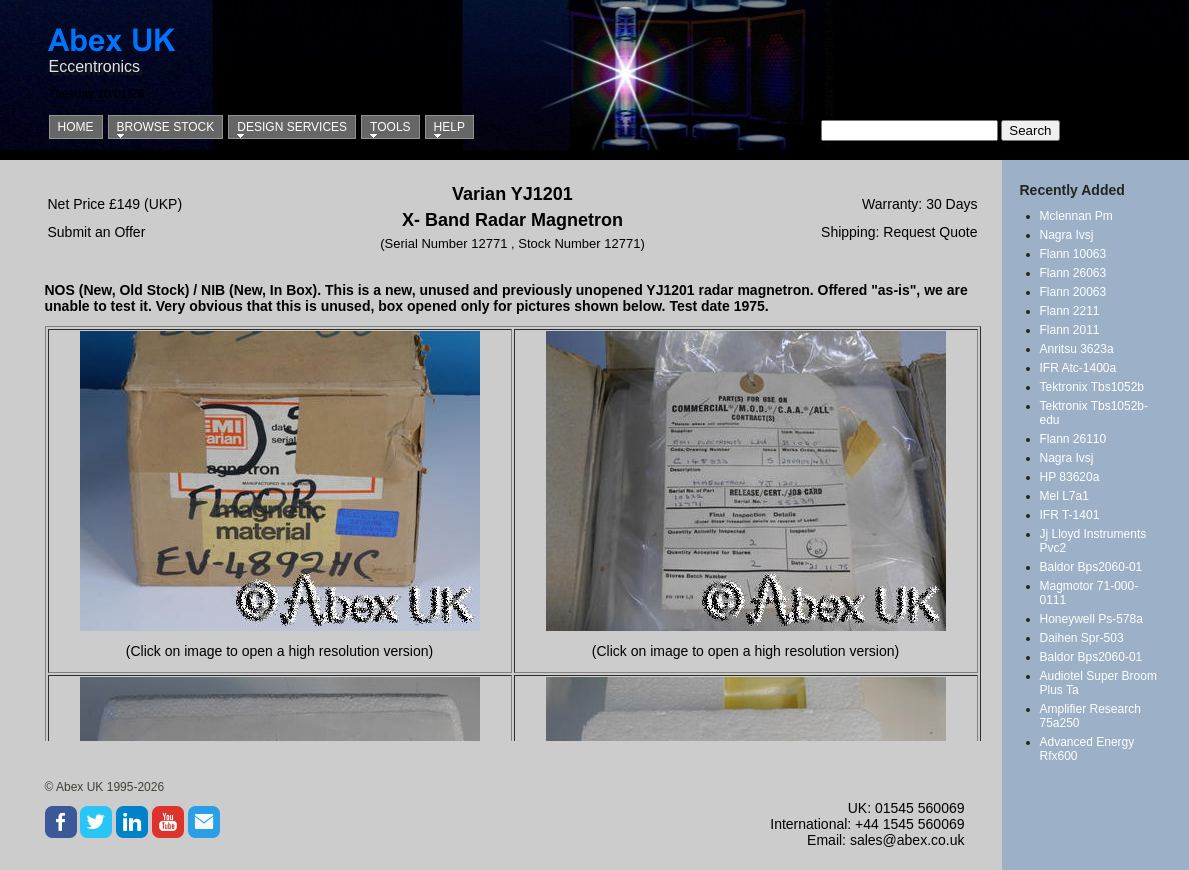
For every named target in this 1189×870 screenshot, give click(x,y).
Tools (390, 127)
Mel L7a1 (1064, 496)
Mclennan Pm (1076, 216)
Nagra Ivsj (1067, 235)
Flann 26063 (1073, 273)
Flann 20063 (1073, 292)
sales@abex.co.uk (907, 840)
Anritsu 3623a (1077, 349)
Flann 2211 (1070, 311)
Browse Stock (166, 127)
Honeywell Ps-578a (1091, 619)
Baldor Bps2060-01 (1091, 567)
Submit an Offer (97, 232)
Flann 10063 (1073, 254)
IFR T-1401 (1070, 515)
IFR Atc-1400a (1078, 368)
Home (76, 127)
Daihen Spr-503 (1082, 638)
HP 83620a (1070, 477)
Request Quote (930, 232)
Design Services (292, 127)
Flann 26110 (1073, 439)
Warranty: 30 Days (919, 204)
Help (449, 127)
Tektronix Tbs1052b (1092, 387)
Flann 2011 (1070, 330)
